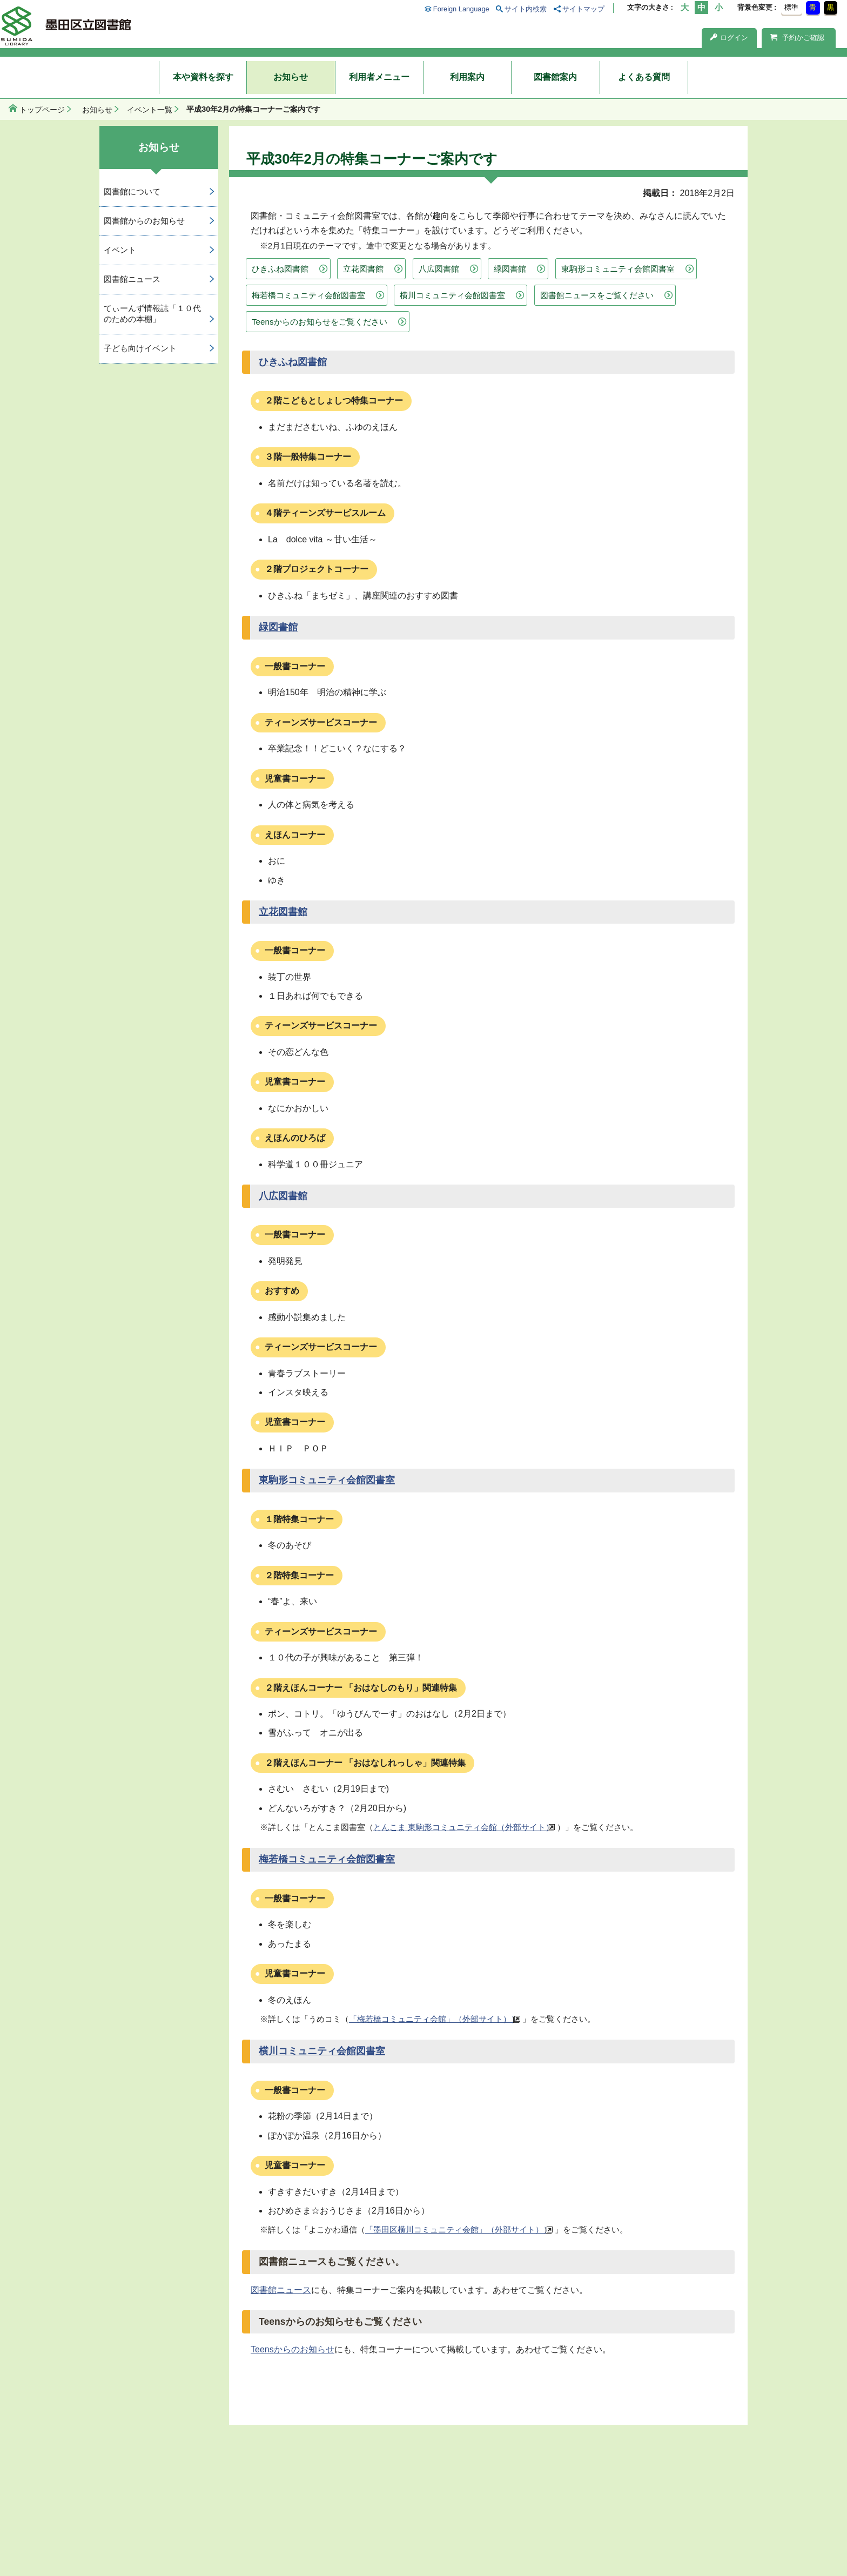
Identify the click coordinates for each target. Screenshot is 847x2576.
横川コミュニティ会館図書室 (452, 295)
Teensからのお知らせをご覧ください (319, 321)
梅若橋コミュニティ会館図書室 (308, 295)
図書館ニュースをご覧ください (597, 295)
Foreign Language (461, 9)
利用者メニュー (379, 77)
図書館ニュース (281, 2290)
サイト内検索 (526, 9)
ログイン (729, 37)
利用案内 (467, 77)
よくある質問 (644, 77)
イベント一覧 (149, 109)
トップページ (42, 109)
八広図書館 (439, 268)
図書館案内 (555, 77)
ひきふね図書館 (280, 268)
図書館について (132, 191)
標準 (791, 7)
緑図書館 (510, 268)
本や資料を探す (203, 77)
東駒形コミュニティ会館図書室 (618, 268)
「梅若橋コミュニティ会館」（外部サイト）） (434, 2018)
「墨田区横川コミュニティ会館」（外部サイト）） (458, 2229)
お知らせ (290, 77)
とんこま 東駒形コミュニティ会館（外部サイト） (463, 1827)
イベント (120, 249)
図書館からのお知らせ (144, 220)
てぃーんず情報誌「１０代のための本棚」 (152, 314)
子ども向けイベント (140, 348)
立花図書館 (363, 268)
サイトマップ (583, 9)
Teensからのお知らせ (292, 2349)
